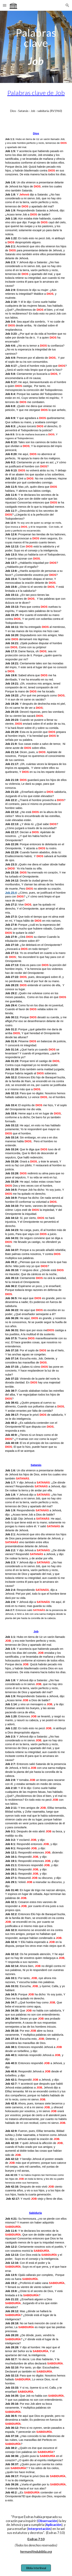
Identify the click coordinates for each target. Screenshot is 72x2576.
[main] (36, 47)
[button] (4, 5)
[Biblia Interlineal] (36, 2568)
